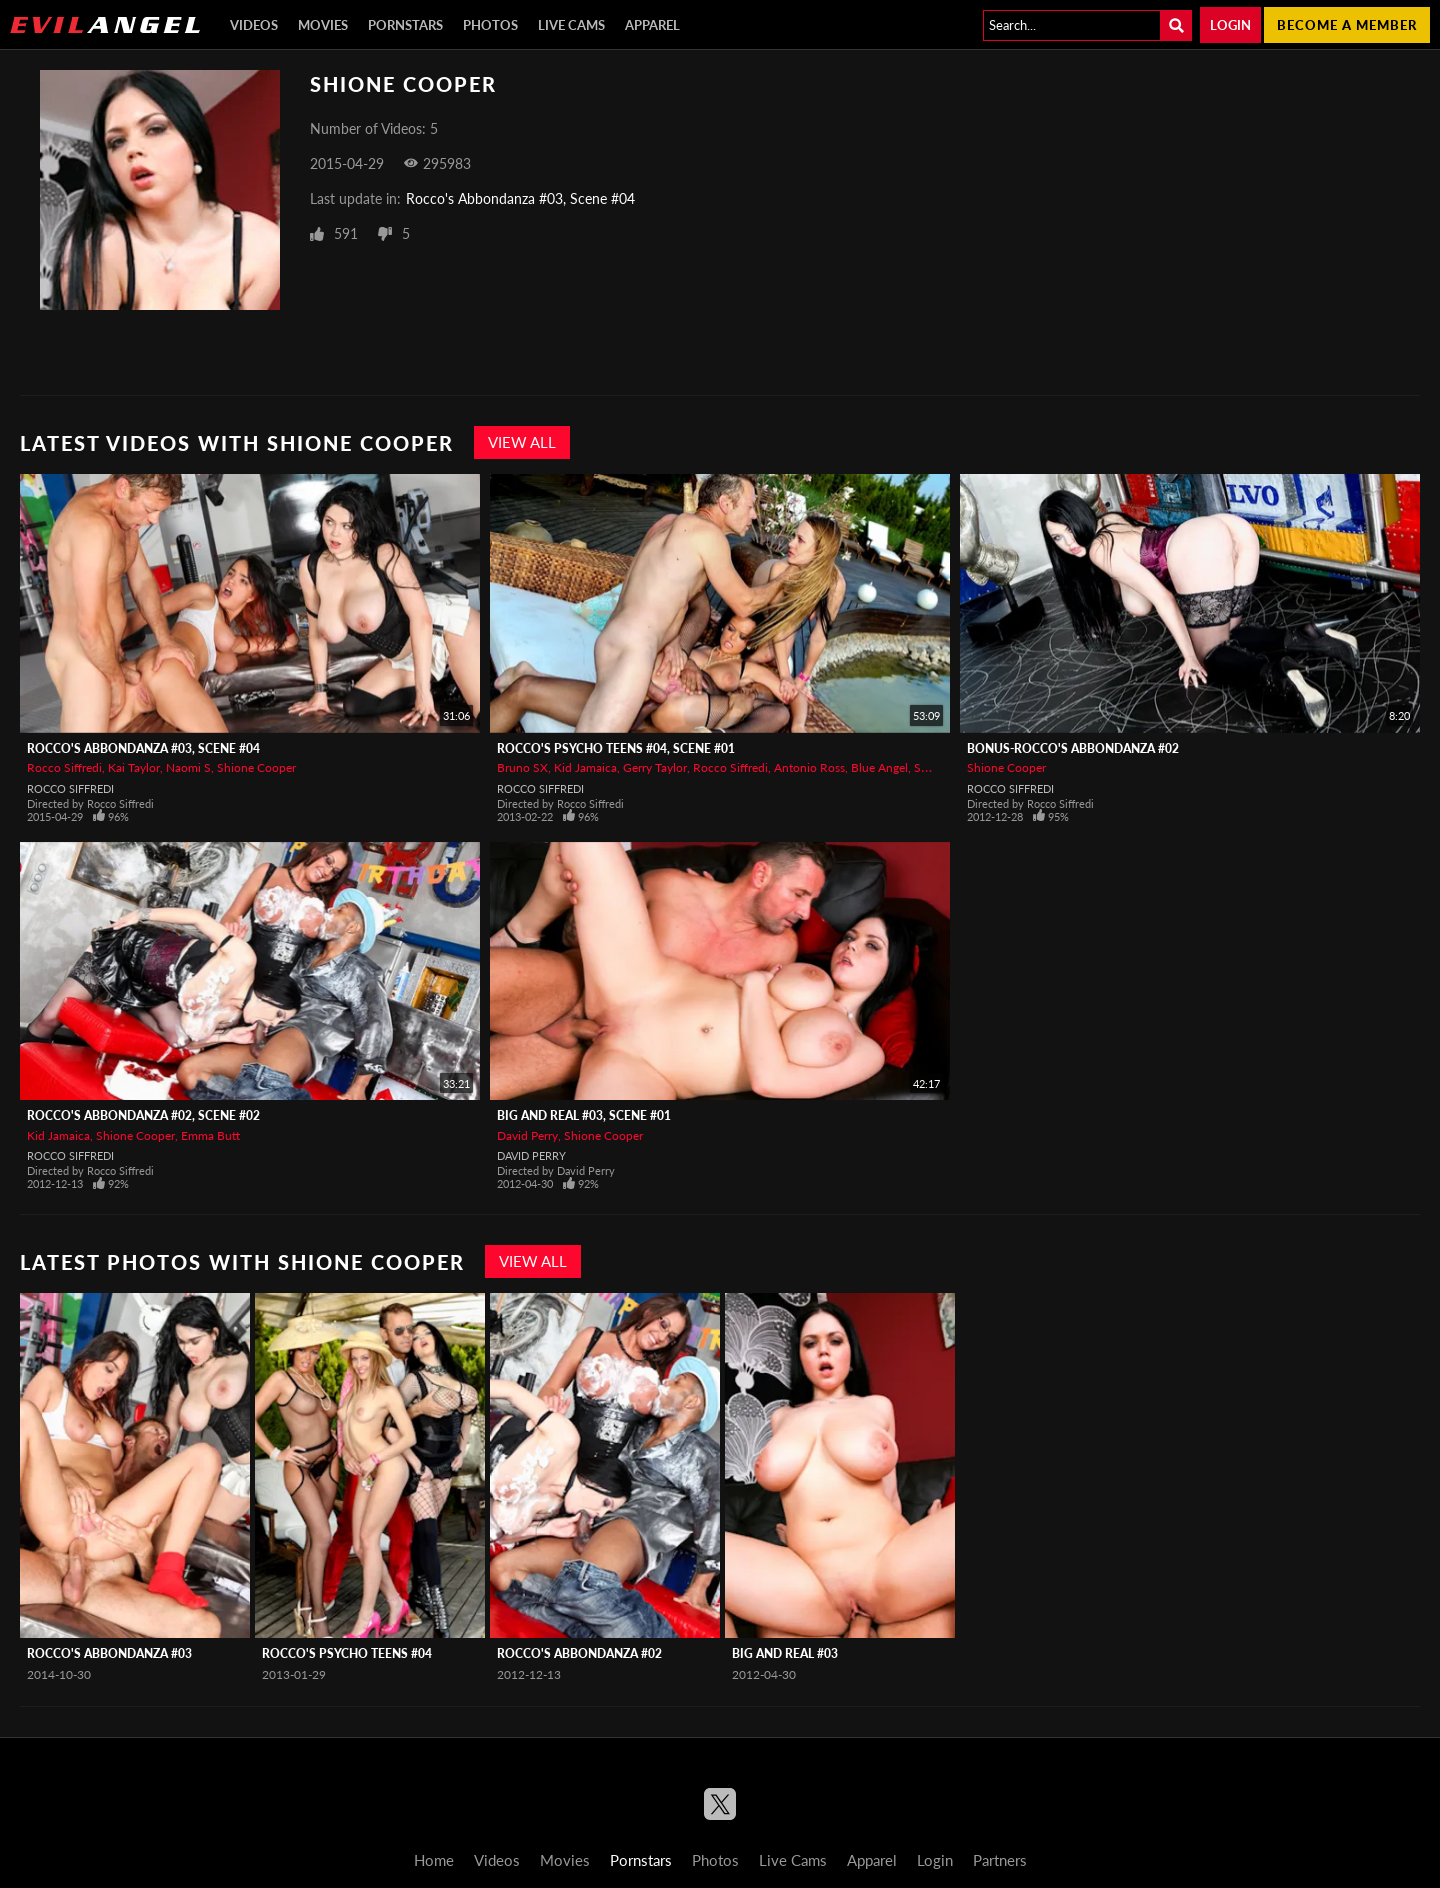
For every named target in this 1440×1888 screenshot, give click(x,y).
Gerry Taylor (655, 767)
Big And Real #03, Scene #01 (584, 1115)
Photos (490, 25)
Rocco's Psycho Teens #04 (347, 1653)
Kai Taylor (134, 767)
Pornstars (405, 25)
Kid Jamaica (585, 767)
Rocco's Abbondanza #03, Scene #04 (520, 198)
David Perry (527, 1135)
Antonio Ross (809, 767)
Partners (1000, 1860)
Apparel (652, 25)
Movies (323, 25)
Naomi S (188, 767)
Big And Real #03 (785, 1653)
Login (1230, 25)
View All (522, 442)
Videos (254, 25)
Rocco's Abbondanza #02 (579, 1653)
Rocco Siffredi (64, 767)
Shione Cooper (256, 767)
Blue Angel (879, 767)
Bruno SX (522, 767)
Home (434, 1860)
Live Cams (571, 25)
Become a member (1347, 25)
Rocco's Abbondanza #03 (109, 1653)
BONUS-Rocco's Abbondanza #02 (1073, 748)
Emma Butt (210, 1135)
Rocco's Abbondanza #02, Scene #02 (143, 1115)
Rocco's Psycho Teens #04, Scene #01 (616, 748)
